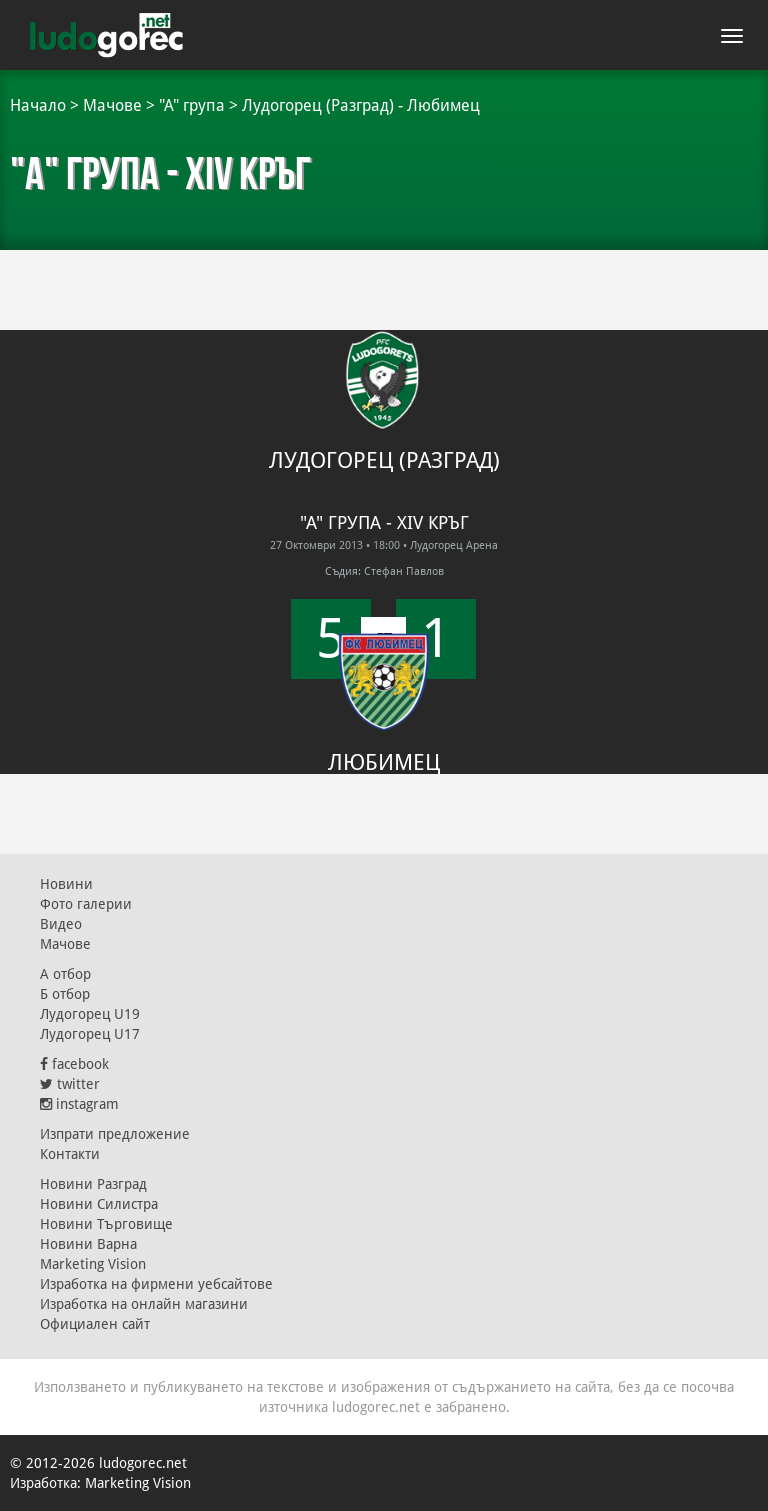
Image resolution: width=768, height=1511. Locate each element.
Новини (66, 884)
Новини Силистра (99, 1204)
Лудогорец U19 (90, 1014)
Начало (38, 105)
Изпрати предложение (115, 1134)
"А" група (192, 105)
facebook (74, 1064)
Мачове (112, 105)
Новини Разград (93, 1184)
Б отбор (65, 994)
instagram (79, 1104)
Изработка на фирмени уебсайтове (156, 1284)
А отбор (65, 974)
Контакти (70, 1154)
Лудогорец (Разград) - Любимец (361, 105)
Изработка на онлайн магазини (144, 1304)
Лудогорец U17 (90, 1034)
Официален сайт (95, 1324)
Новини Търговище (106, 1224)
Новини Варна (88, 1244)
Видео (61, 924)
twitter (70, 1084)
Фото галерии (86, 904)
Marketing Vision (93, 1264)
